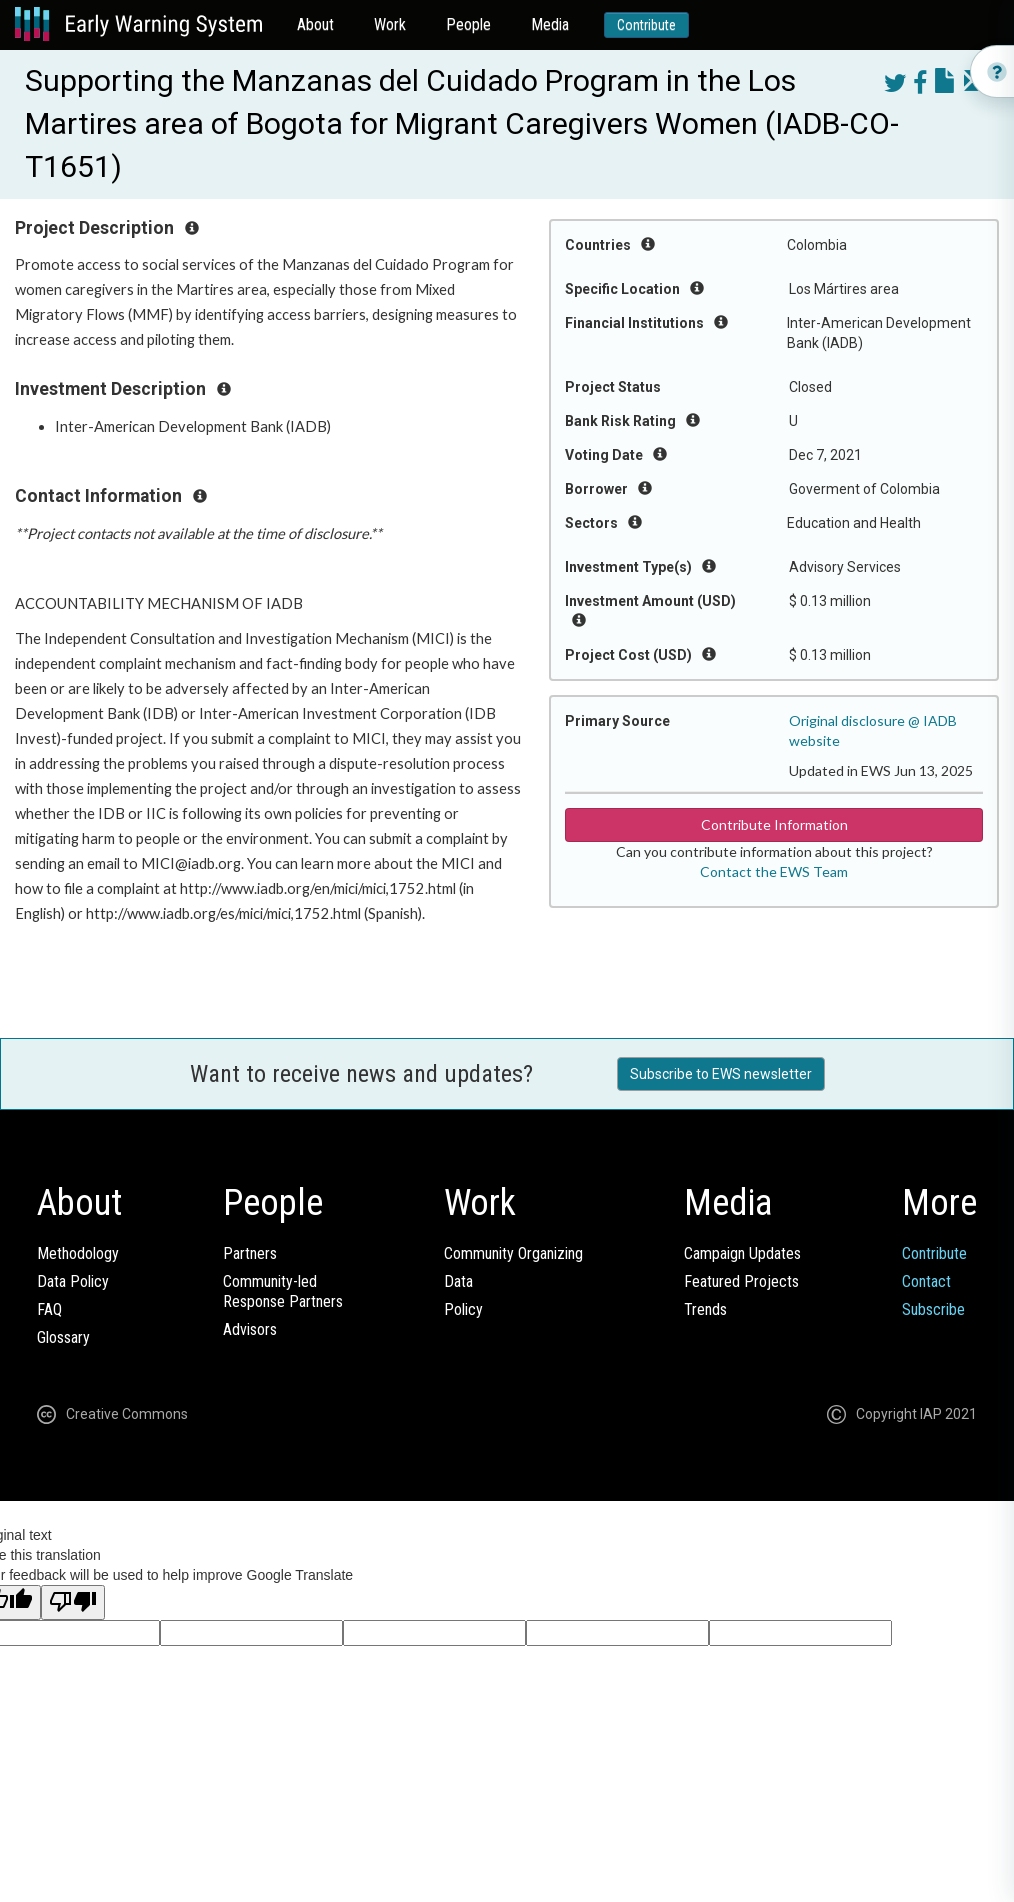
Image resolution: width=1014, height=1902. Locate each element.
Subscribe (933, 1309)
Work (390, 24)
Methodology (78, 1253)
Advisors (250, 1329)
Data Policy (73, 1281)
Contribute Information (774, 824)
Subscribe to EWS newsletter (721, 1074)
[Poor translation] (73, 1602)
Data (458, 1281)
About (315, 24)
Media (550, 24)
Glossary (63, 1337)
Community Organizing (513, 1253)
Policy (463, 1309)
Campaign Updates (742, 1253)
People (468, 24)
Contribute (646, 25)
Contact (926, 1281)
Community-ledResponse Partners (283, 1291)
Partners (250, 1253)
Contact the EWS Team (774, 871)
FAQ (49, 1309)
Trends (705, 1309)
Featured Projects (741, 1281)
